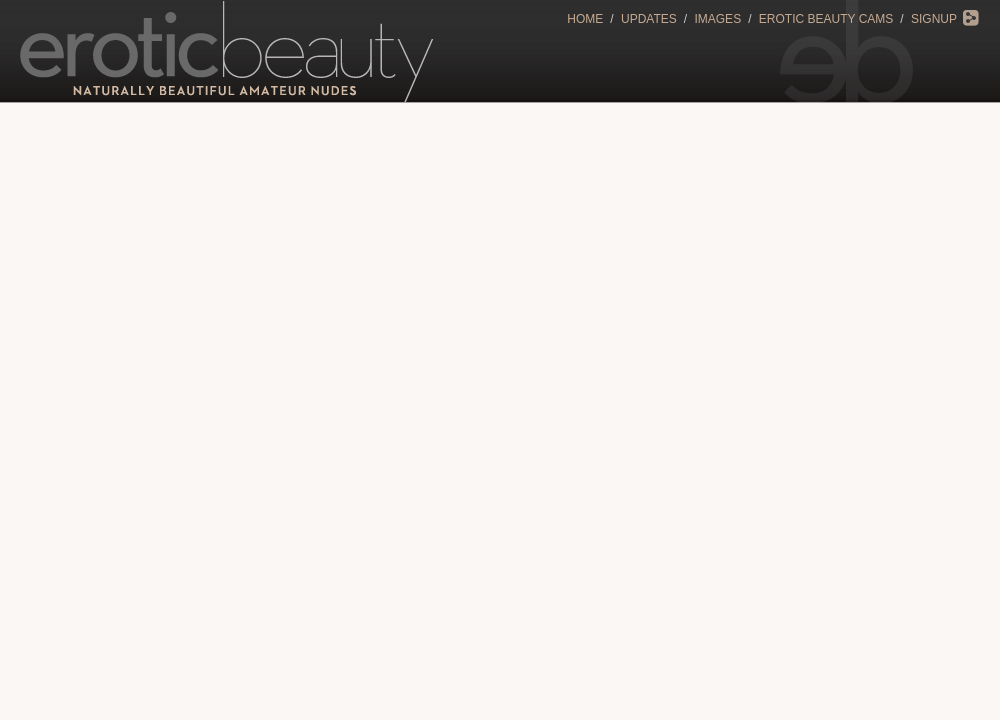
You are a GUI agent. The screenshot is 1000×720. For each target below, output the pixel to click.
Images (717, 19)
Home (585, 19)
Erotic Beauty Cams (826, 19)
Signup (934, 19)
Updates (649, 19)
